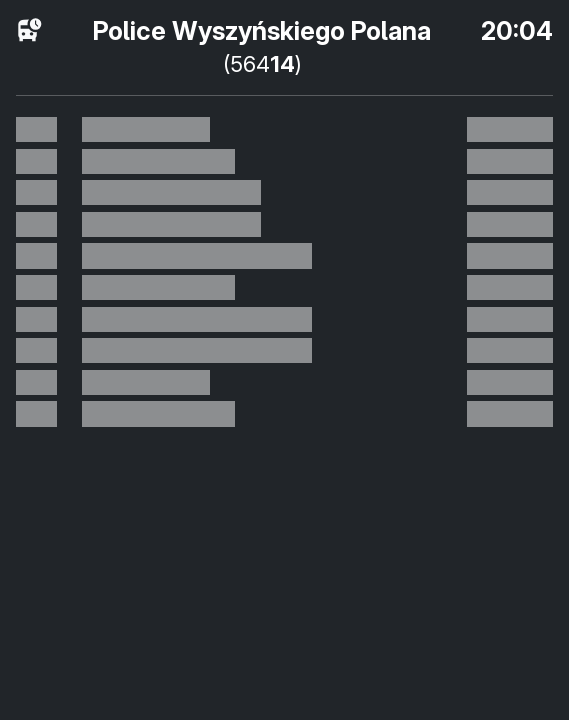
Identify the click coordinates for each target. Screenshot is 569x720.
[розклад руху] (30, 31)
